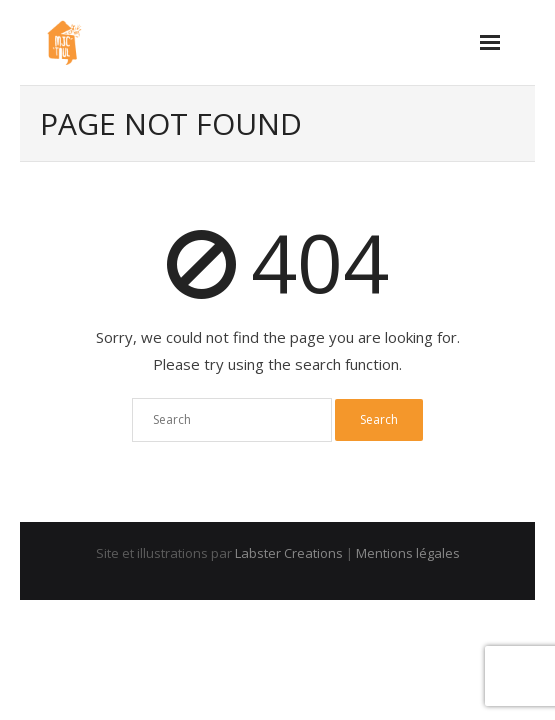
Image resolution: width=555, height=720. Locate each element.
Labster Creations (289, 553)
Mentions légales (408, 553)
